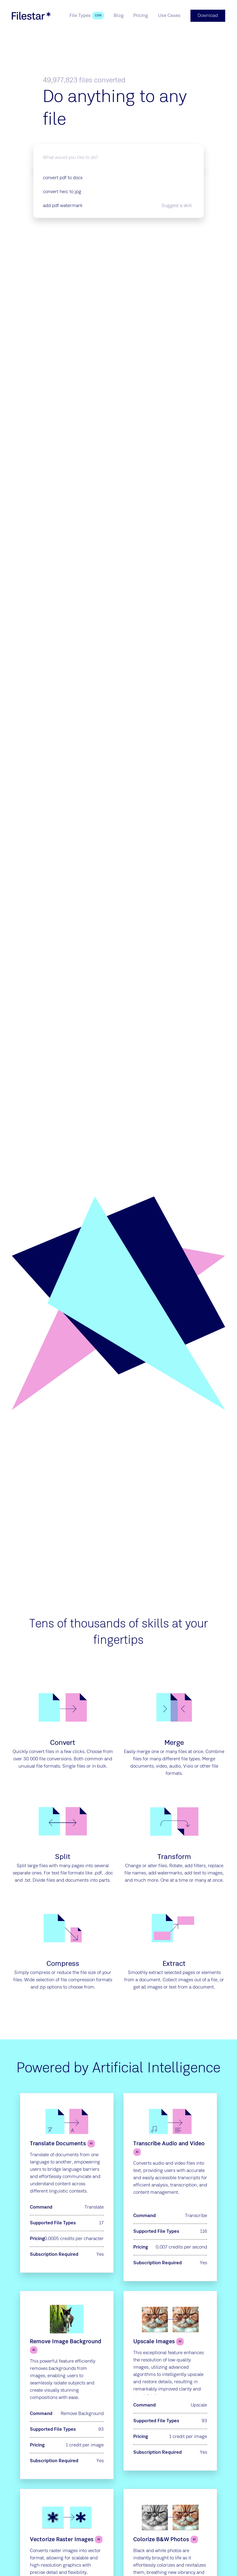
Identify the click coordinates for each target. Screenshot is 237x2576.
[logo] (31, 16)
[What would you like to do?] (118, 157)
